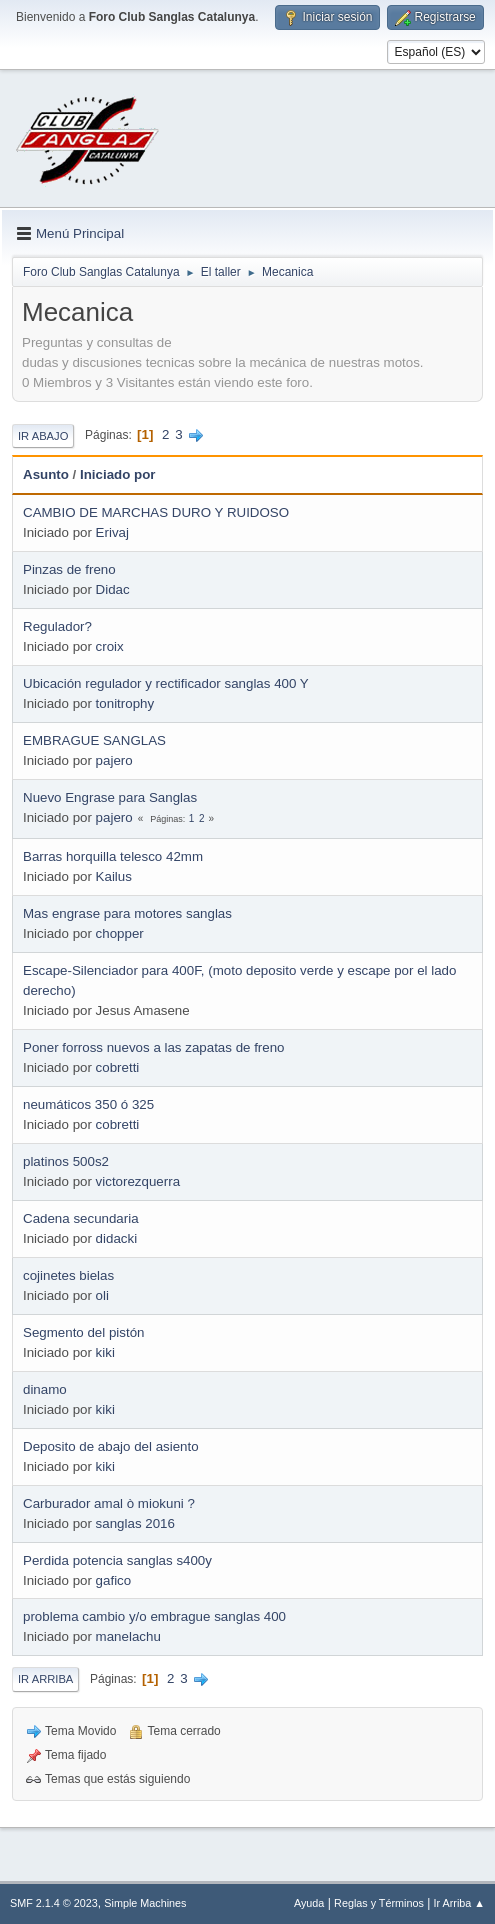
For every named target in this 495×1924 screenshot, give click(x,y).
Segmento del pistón (84, 1332)
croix (110, 646)
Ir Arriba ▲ (459, 1903)
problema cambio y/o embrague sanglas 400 (154, 1616)
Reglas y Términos (379, 1903)
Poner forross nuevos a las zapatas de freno (154, 1047)
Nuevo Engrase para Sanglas (110, 797)
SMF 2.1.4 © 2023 (54, 1903)
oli (102, 1295)
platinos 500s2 (66, 1161)
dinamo (45, 1389)
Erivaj (112, 532)
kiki (105, 1352)
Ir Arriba (45, 1679)
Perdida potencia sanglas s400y (117, 1560)
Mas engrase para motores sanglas (127, 913)
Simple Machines (145, 1903)
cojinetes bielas (68, 1275)
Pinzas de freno (69, 569)
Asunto (46, 474)
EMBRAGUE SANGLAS (94, 740)
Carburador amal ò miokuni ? (109, 1503)
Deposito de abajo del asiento (111, 1446)
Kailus (114, 876)
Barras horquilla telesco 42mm (113, 856)
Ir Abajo (43, 436)
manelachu (128, 1636)
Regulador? (57, 626)
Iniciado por (118, 474)
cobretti (118, 1067)
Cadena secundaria (81, 1218)
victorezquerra (138, 1181)
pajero (114, 760)
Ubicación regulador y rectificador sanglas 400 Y (166, 683)
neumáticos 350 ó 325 (88, 1104)
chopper (120, 933)
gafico (114, 1580)
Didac (113, 589)
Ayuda (309, 1903)
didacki (117, 1238)
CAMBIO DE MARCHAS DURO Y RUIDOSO (156, 512)
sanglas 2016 (135, 1523)
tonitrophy (125, 703)
